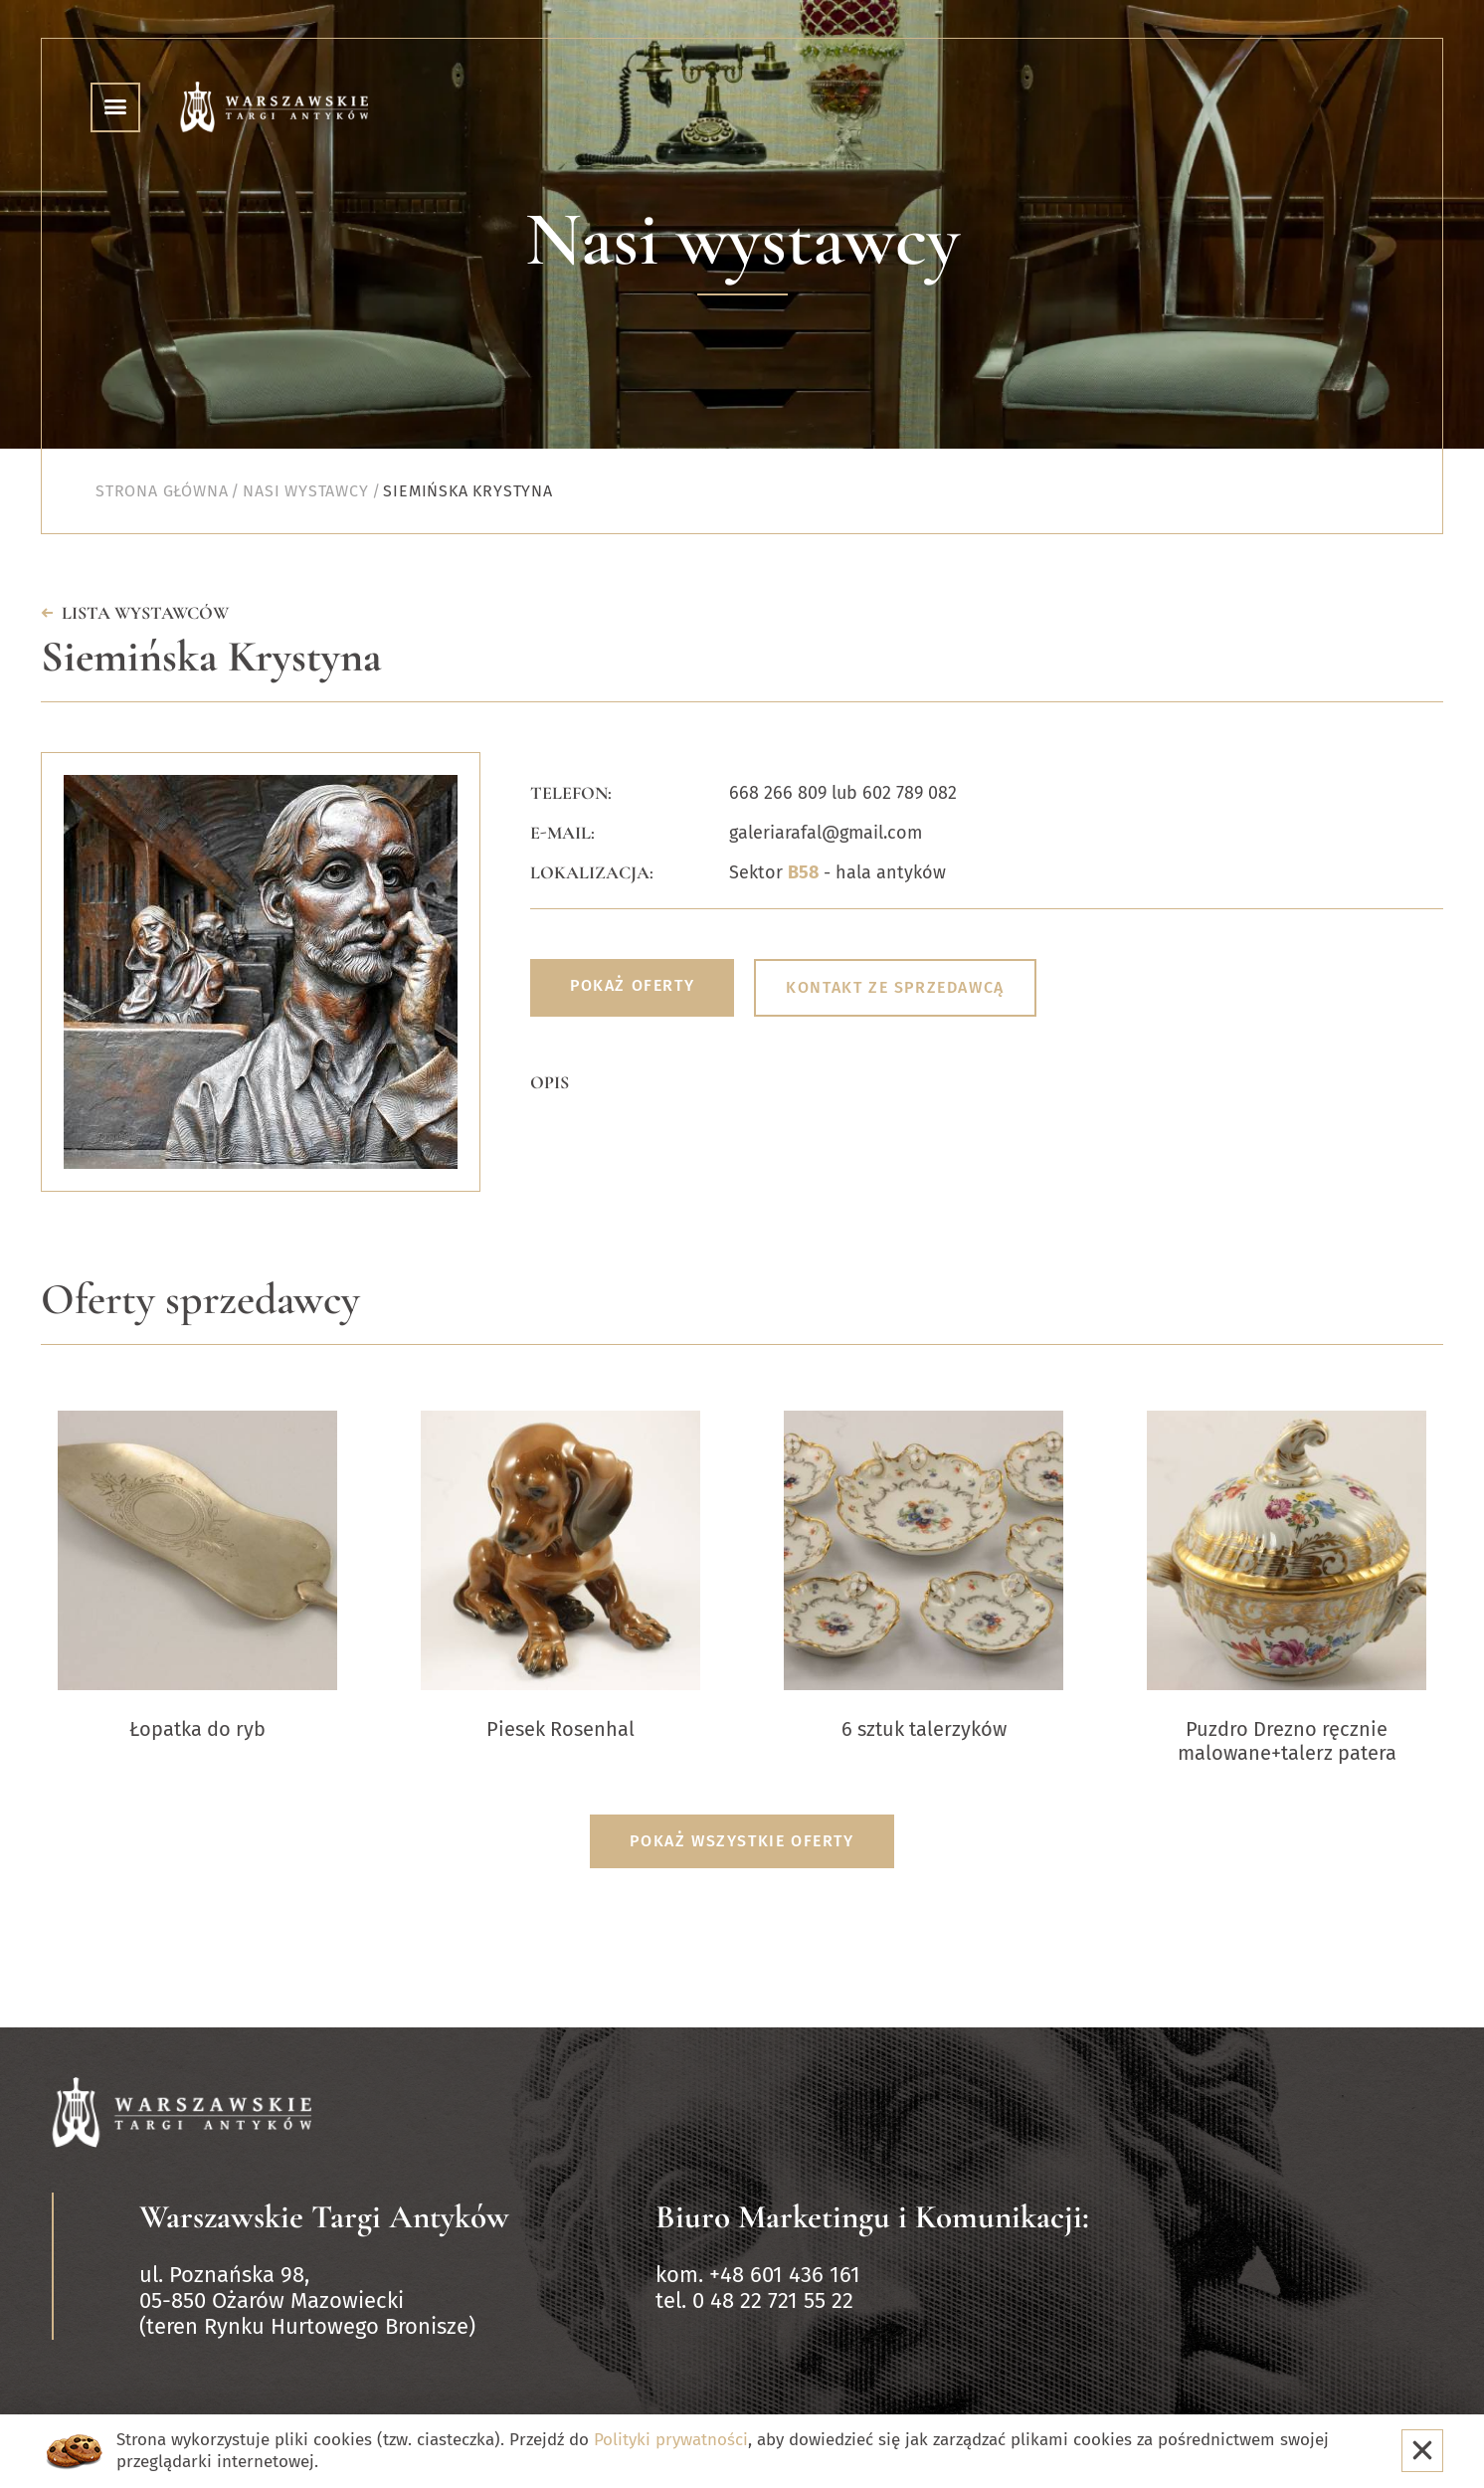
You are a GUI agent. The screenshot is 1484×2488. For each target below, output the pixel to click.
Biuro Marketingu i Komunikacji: (872, 2217)
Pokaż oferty (632, 985)
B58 (803, 872)
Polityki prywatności (671, 2439)
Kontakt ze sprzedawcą (895, 987)
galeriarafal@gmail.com (825, 833)
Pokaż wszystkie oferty (741, 1840)
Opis (549, 1082)
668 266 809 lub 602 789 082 (843, 793)
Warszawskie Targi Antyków (324, 2217)
